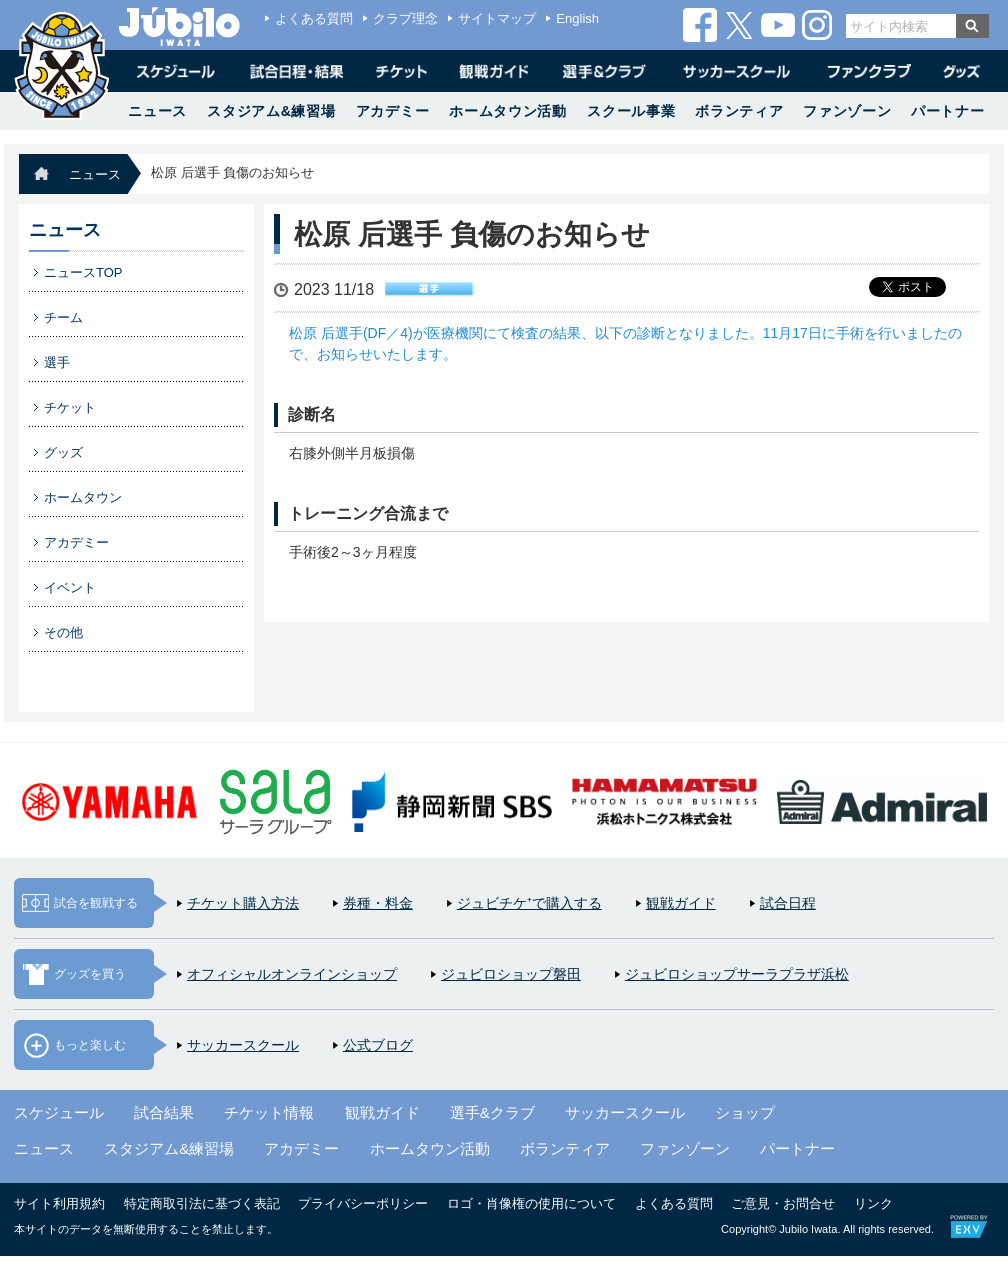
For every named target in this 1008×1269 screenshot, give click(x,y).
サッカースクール (243, 1045)
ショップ (745, 1112)
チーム (63, 317)
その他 (63, 632)
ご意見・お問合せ (783, 1203)
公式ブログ (378, 1045)
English (577, 18)
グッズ (63, 452)
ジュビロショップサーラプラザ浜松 (737, 974)
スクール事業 (631, 111)
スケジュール (59, 1112)
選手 (57, 362)
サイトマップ (497, 18)
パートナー (948, 111)
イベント (70, 587)
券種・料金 (378, 903)
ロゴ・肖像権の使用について (531, 1203)
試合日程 (788, 903)
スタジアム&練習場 (271, 111)
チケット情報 (269, 1112)
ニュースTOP (83, 272)
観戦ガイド (681, 903)
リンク (873, 1203)
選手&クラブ (492, 1112)
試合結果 (164, 1112)
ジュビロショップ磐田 (511, 974)
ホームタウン (83, 497)
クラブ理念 (405, 18)
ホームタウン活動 (508, 111)
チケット (70, 407)
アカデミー (393, 111)
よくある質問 (314, 18)
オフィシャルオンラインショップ (292, 974)
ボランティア (739, 111)
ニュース (157, 111)
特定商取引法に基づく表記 (202, 1203)
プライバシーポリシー (363, 1203)
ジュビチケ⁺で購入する (529, 903)
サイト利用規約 (59, 1203)
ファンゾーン (847, 111)
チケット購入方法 (243, 903)
